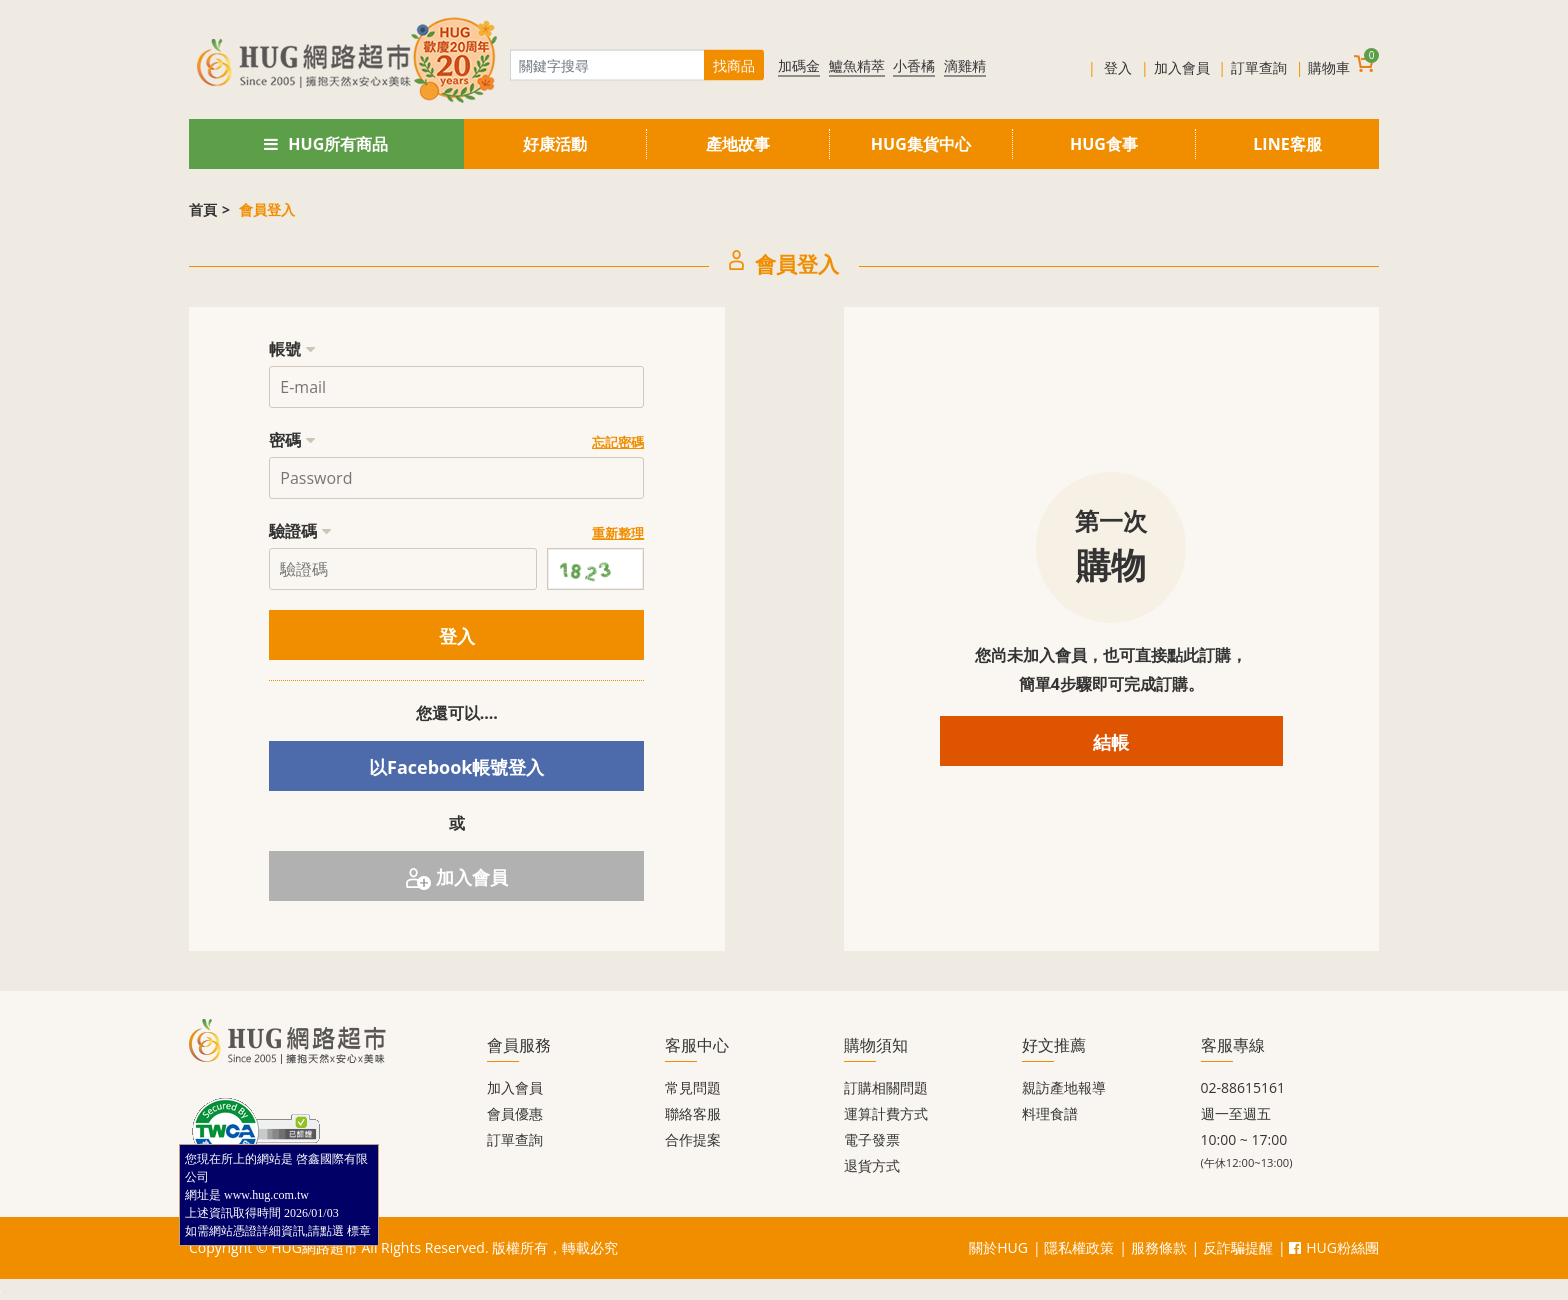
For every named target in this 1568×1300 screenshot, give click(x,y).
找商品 (734, 65)
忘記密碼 (618, 442)
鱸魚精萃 (857, 65)
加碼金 (799, 65)
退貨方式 (872, 1165)
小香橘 (914, 65)
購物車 (1341, 65)
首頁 (203, 209)
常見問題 (693, 1087)
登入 (1118, 67)
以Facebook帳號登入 (456, 767)
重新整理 (618, 533)
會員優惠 (515, 1113)
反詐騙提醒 (1238, 1247)
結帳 (1111, 742)
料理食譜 (1050, 1113)
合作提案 (693, 1139)
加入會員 (1182, 67)
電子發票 (872, 1139)
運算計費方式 (886, 1113)
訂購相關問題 (886, 1087)
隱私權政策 (1079, 1247)
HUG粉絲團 (1334, 1247)
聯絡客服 (693, 1113)
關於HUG (998, 1247)
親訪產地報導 (1064, 1087)
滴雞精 (965, 65)
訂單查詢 (1259, 67)
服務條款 (1159, 1247)
